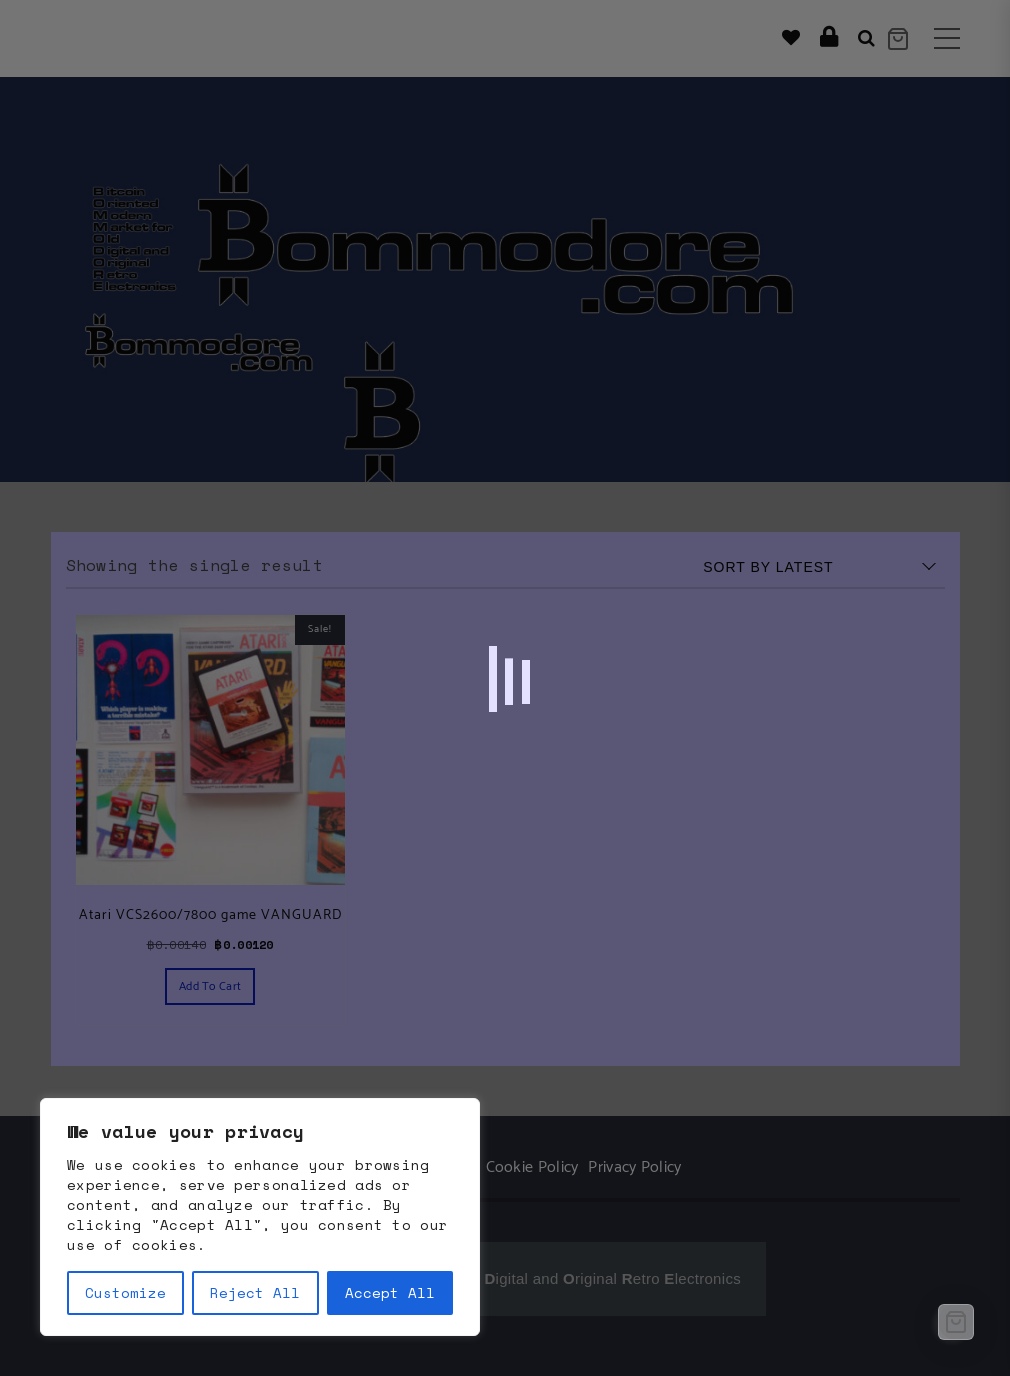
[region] (260, 1217)
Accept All (390, 1292)
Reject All (255, 1292)
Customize (125, 1292)
